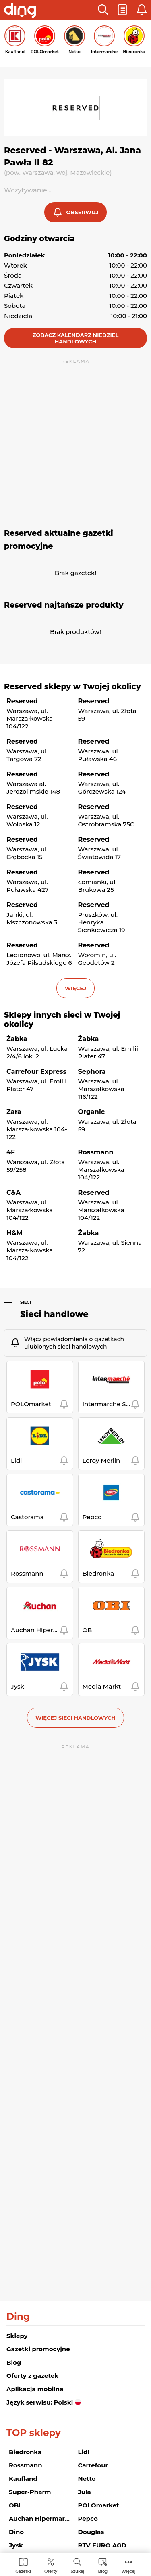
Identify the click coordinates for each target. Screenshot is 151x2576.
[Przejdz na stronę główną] (20, 11)
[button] (103, 10)
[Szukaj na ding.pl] (77, 2565)
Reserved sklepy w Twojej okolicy (72, 686)
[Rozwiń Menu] (129, 2565)
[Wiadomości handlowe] (102, 2565)
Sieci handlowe (54, 1314)
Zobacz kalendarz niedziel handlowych (76, 338)
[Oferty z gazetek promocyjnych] (50, 2565)
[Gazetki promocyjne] (23, 2565)
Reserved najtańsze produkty (64, 605)
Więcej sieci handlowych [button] (75, 1718)
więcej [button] (75, 988)
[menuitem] (23, 2565)
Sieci (25, 1302)
